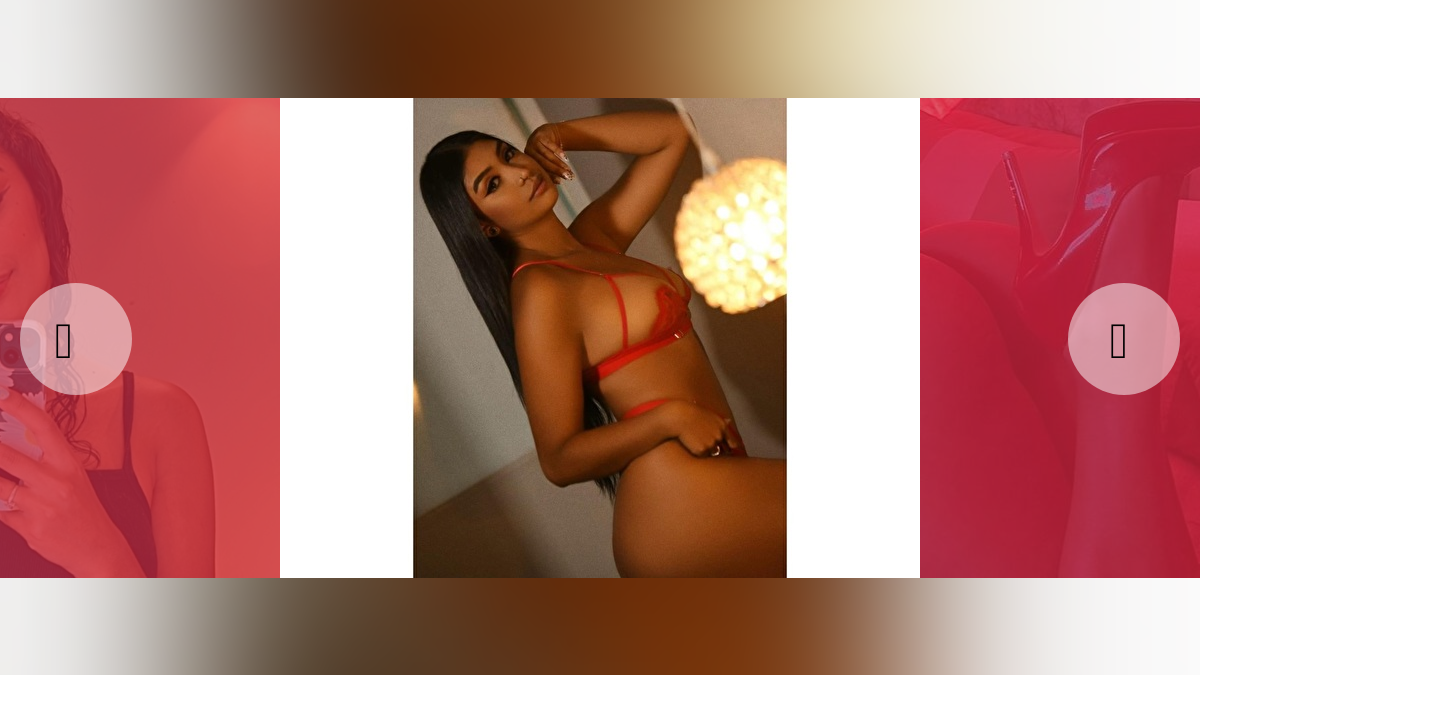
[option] (600, 337)
